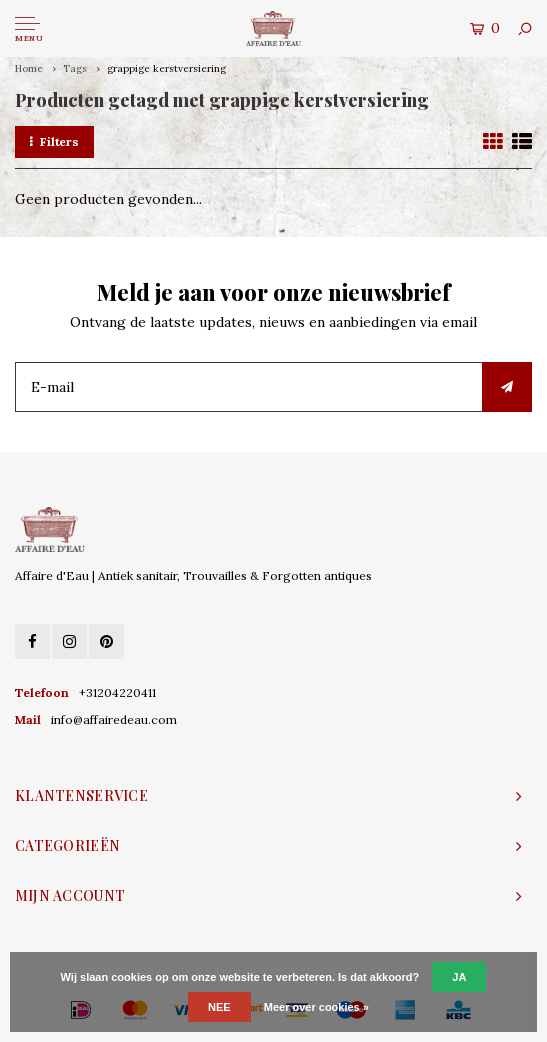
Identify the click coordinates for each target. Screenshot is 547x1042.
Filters (54, 141)
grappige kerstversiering (166, 68)
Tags (75, 68)
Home (29, 68)
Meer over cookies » (316, 1007)
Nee (219, 1007)
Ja (459, 977)
